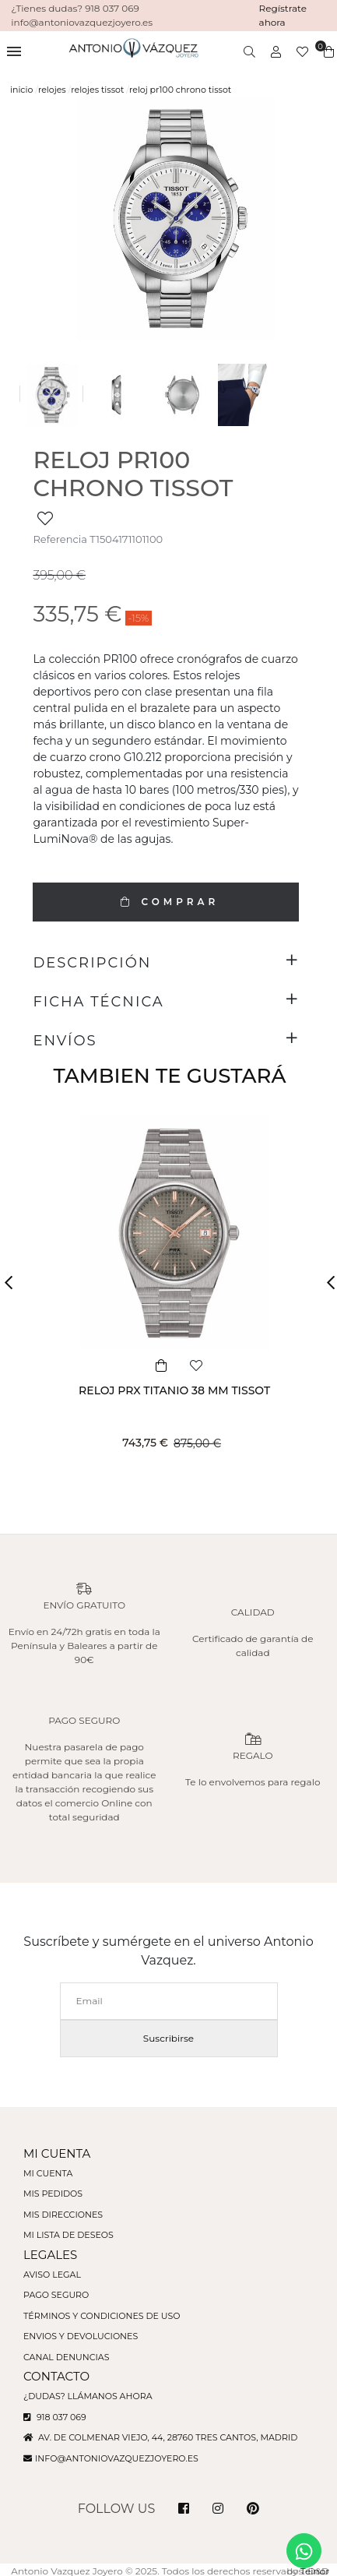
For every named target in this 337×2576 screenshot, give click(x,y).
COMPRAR (166, 901)
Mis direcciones (63, 2214)
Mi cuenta (47, 2173)
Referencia (59, 539)
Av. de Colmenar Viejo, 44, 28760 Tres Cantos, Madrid (160, 2437)
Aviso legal (52, 2274)
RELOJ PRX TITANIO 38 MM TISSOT (174, 1390)
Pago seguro (56, 2294)
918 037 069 (54, 2417)
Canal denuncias (66, 2357)
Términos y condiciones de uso (101, 2315)
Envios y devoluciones (80, 2336)
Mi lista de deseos (68, 2234)
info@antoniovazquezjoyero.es (116, 2458)
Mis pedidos (52, 2193)
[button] (13, 1282)
